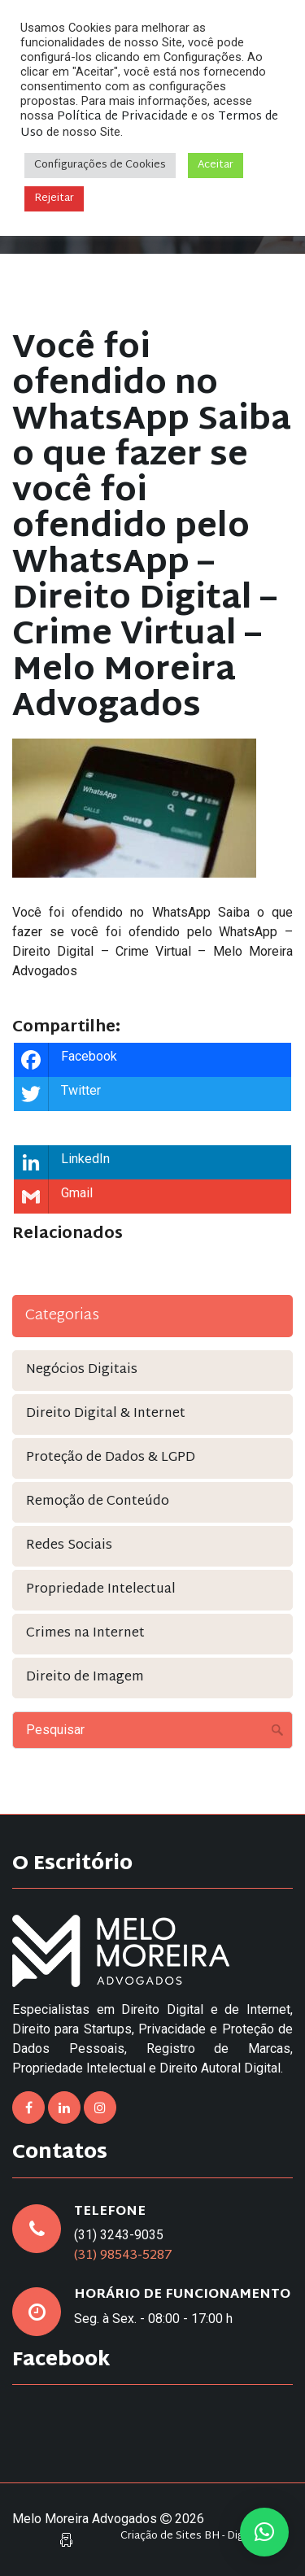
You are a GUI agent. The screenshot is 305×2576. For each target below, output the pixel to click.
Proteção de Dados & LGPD (110, 1458)
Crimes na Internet (85, 1633)
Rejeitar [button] (54, 198)
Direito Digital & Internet (105, 1414)
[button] (264, 2532)
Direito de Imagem (85, 1677)
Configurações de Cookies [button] (100, 165)
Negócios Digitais (81, 1370)
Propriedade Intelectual (101, 1590)
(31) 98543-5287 (123, 2256)
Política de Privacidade (122, 117)
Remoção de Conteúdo (97, 1502)
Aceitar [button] (215, 165)
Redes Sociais (69, 1546)
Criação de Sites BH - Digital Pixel (202, 2536)
